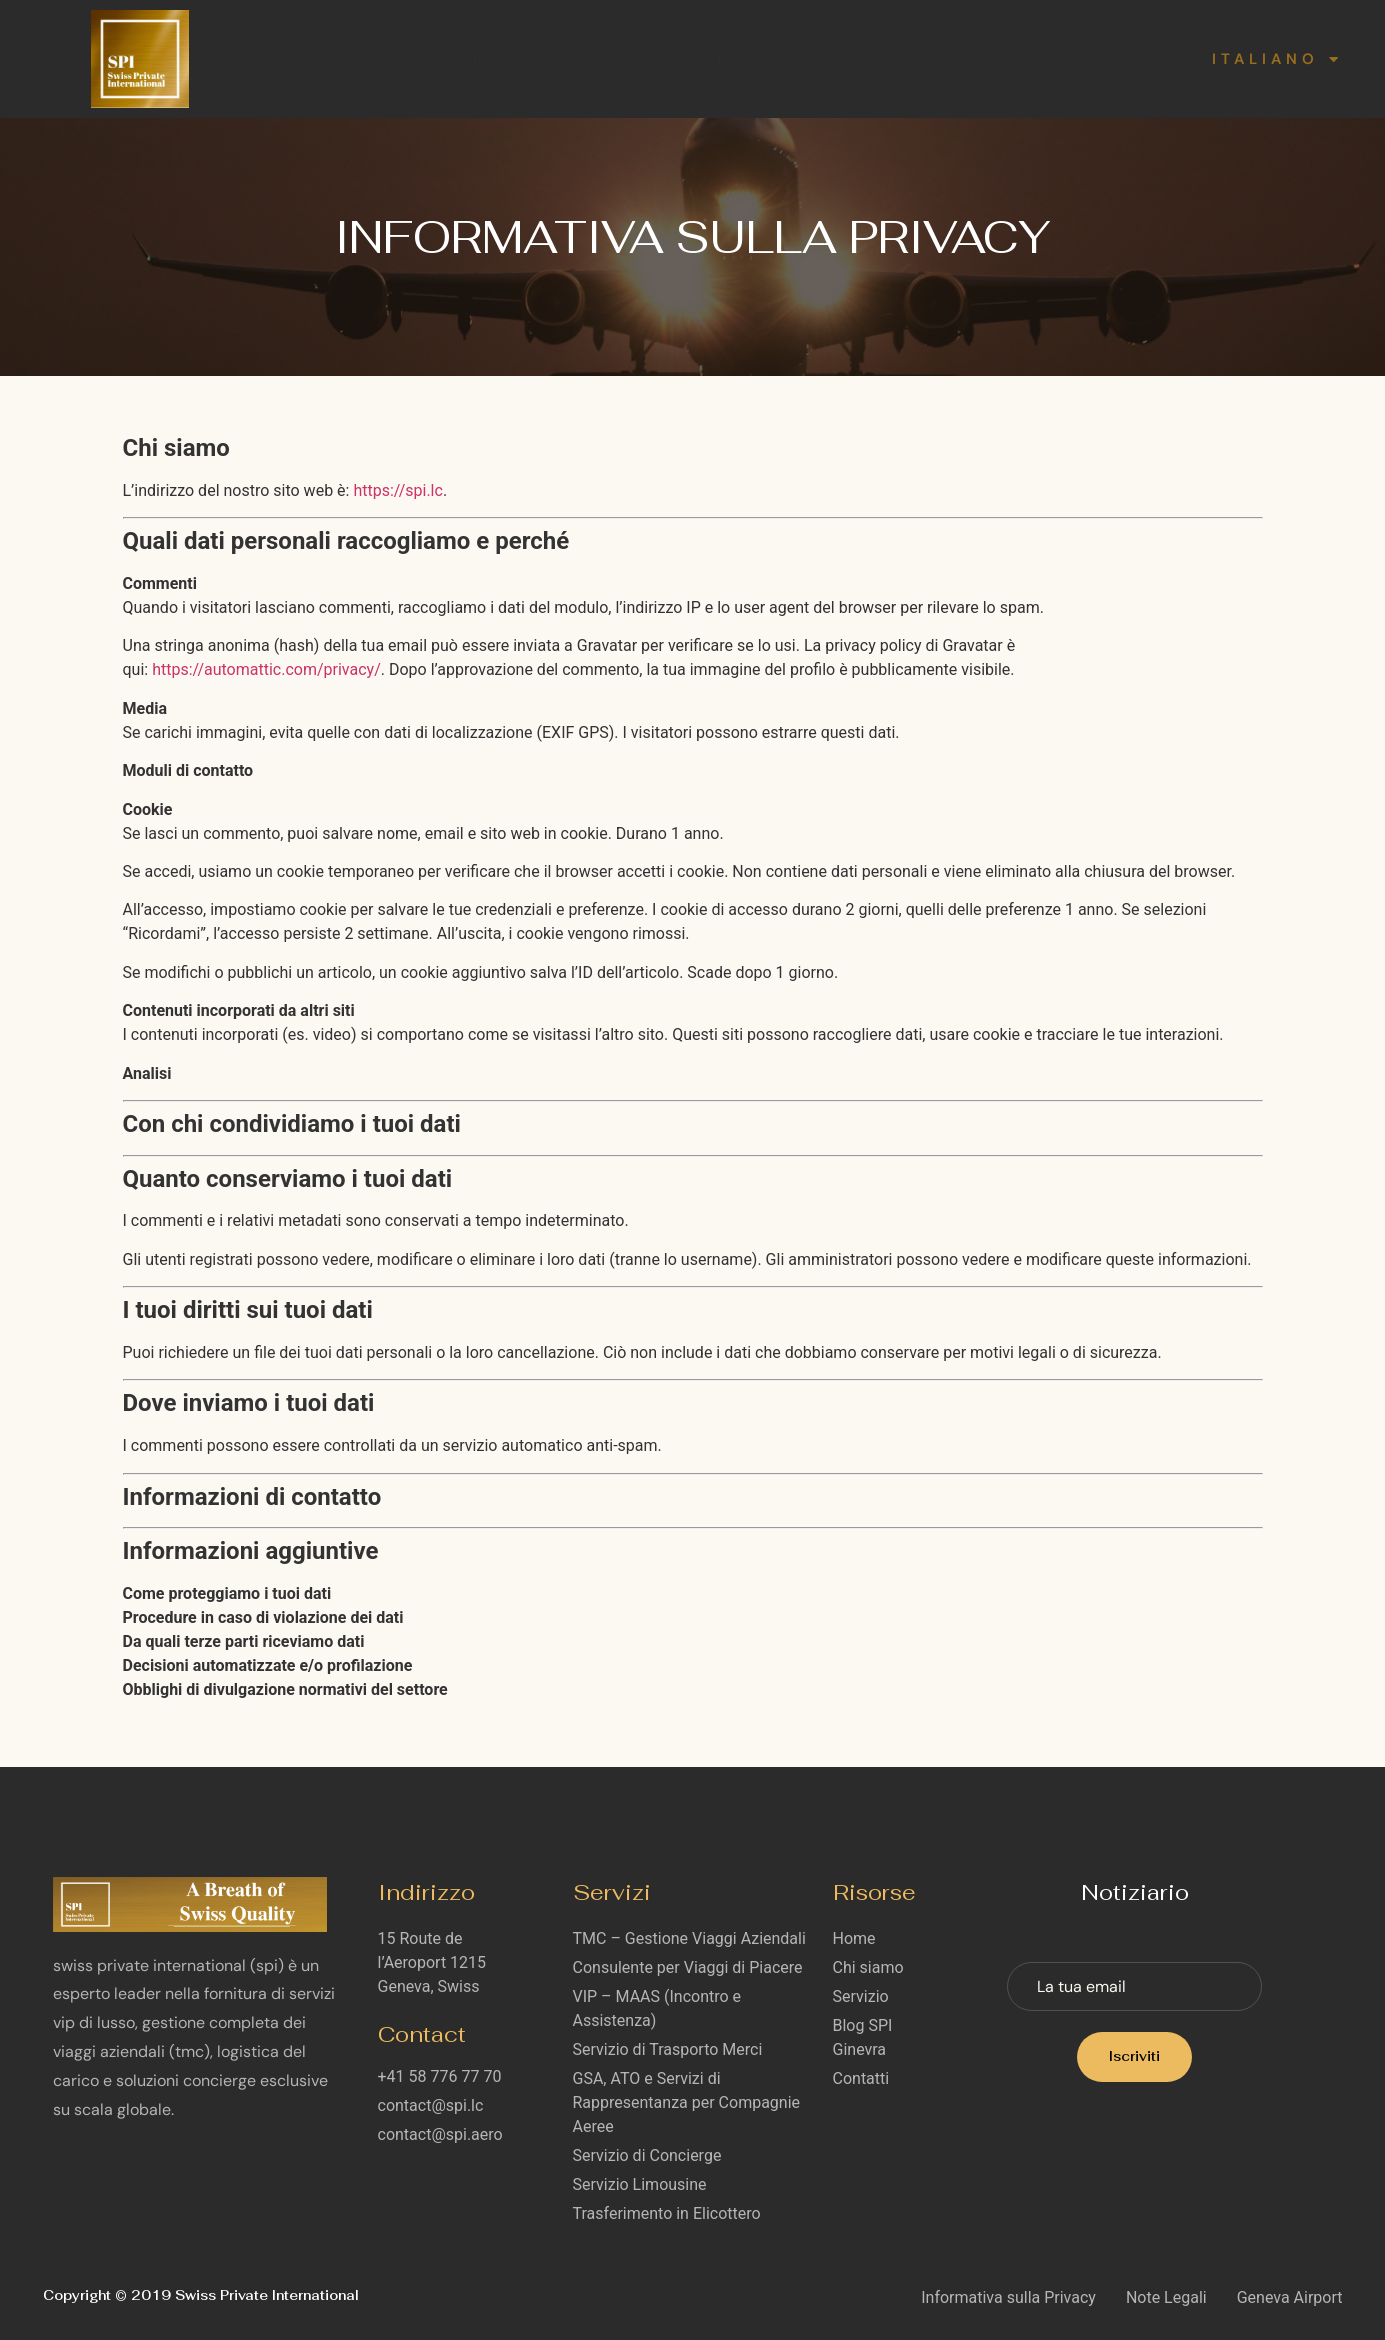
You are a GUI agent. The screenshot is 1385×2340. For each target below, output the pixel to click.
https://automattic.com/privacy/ (266, 669)
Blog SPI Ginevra (781, 58)
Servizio (625, 58)
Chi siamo (494, 58)
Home (383, 58)
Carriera (924, 58)
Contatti (1034, 58)
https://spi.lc (397, 490)
